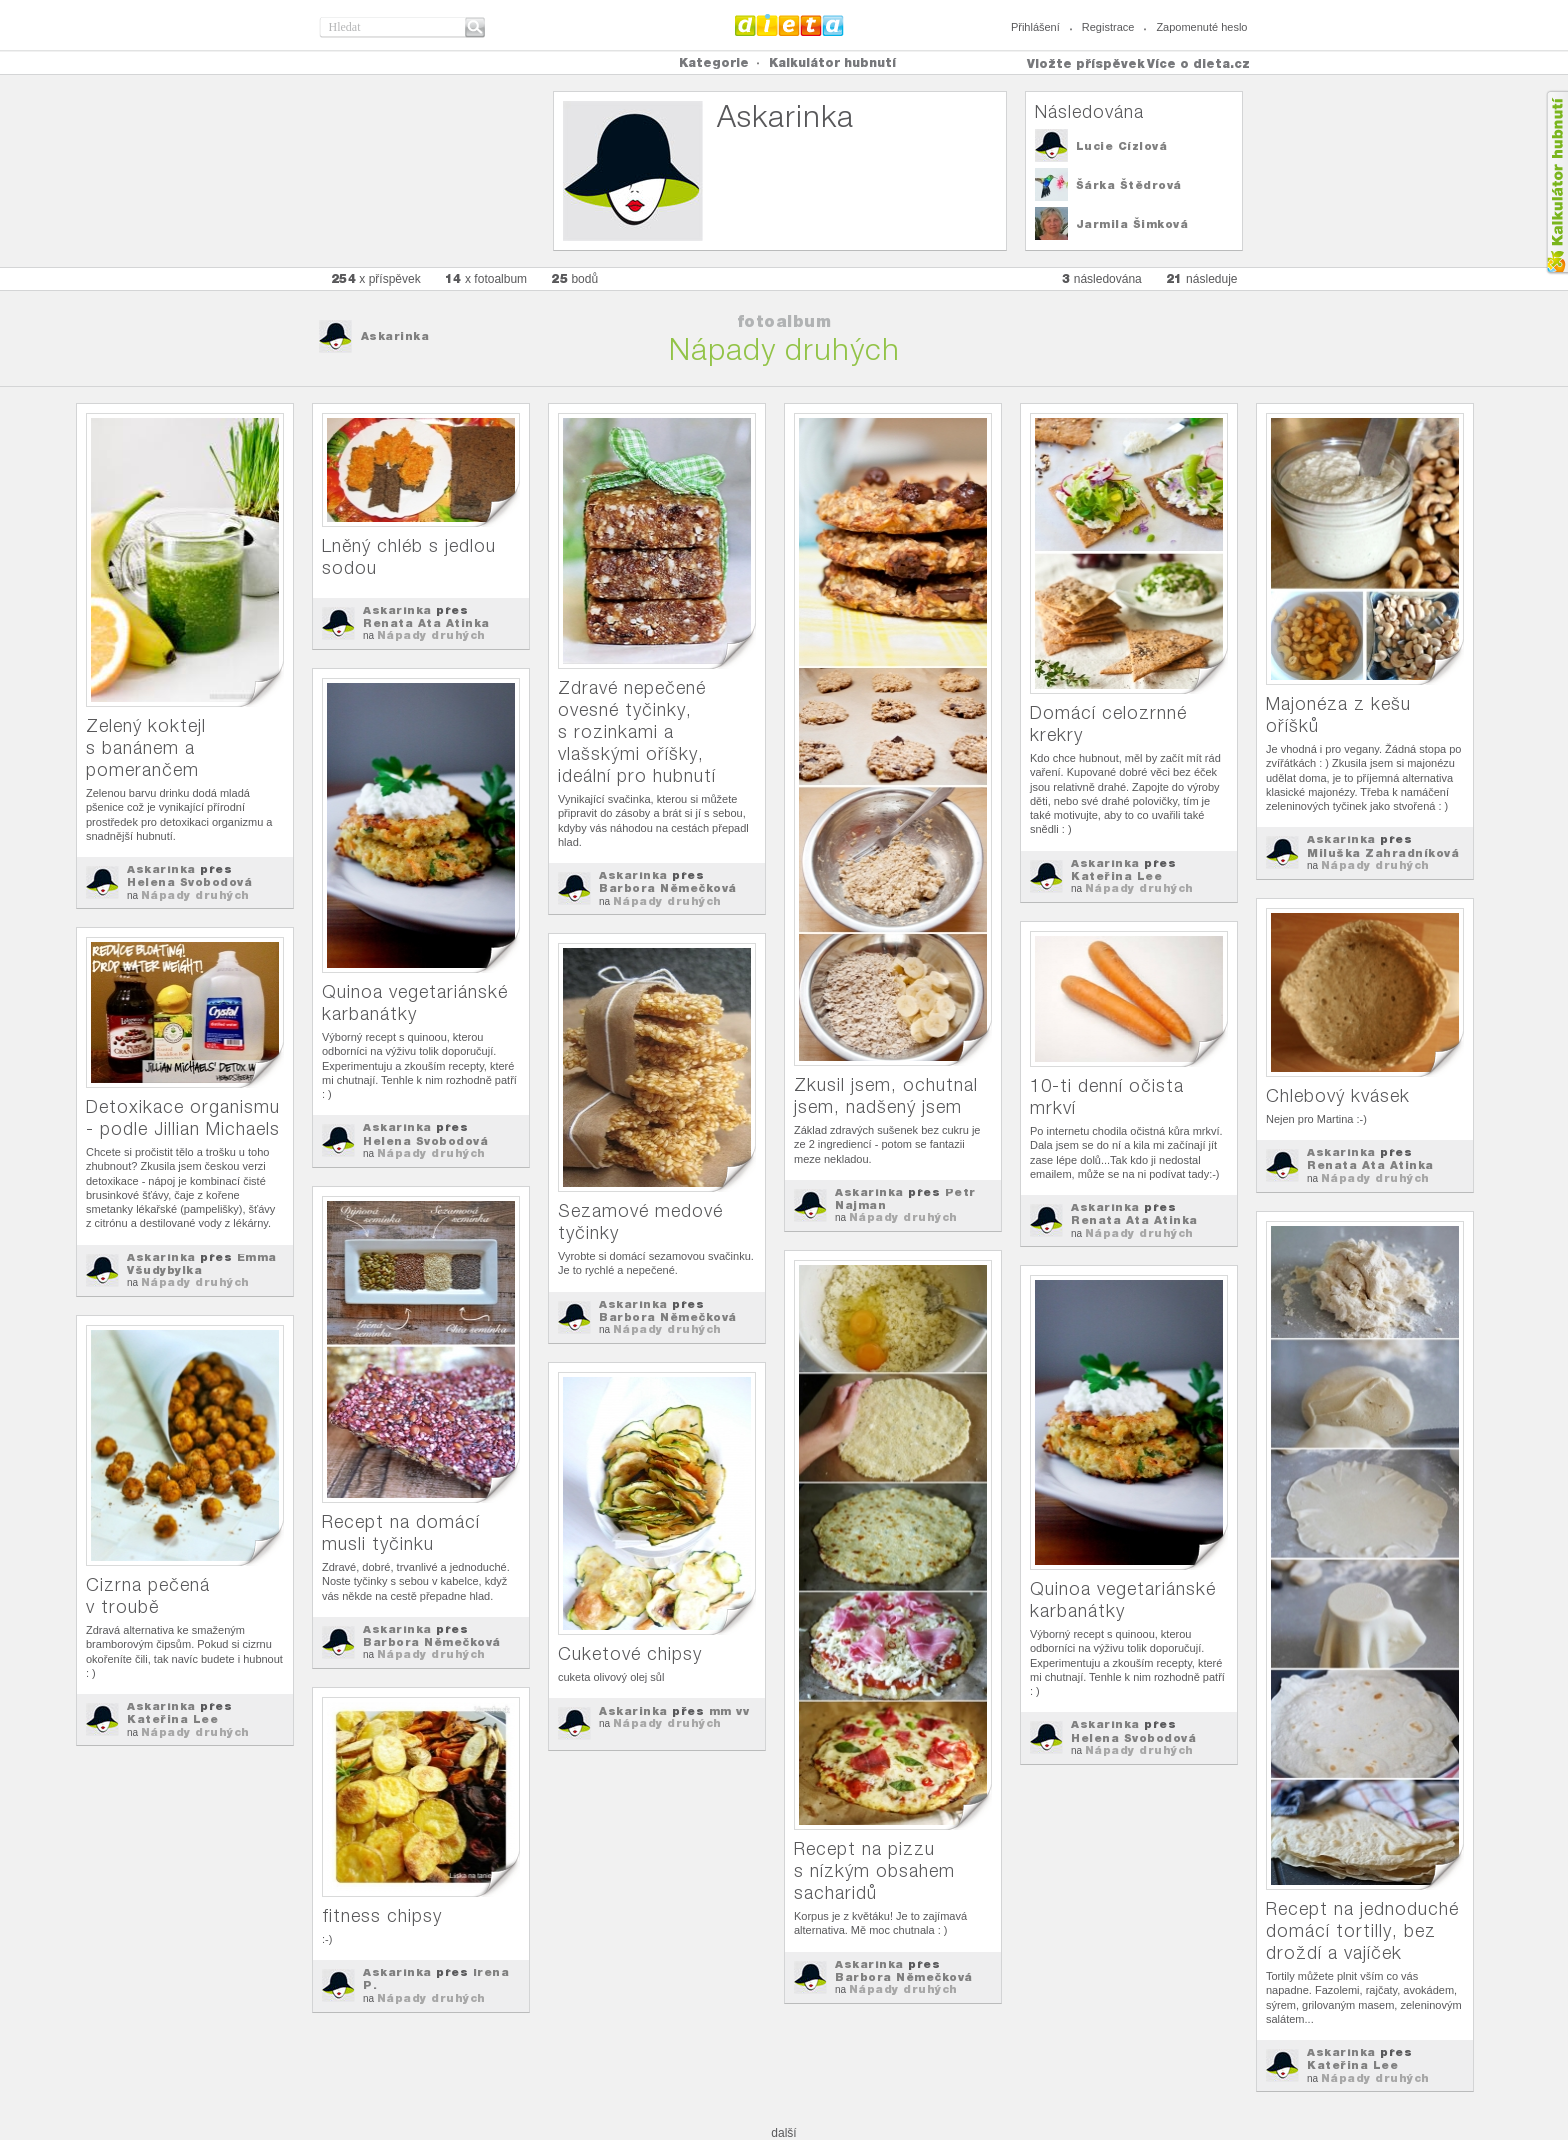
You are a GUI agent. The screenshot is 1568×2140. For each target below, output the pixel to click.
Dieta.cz (789, 25)
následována (1102, 278)
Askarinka (395, 336)
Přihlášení (1035, 27)
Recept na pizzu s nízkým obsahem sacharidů (874, 1870)
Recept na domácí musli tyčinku (401, 1532)
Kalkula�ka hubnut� (1556, 182)
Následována (1089, 111)
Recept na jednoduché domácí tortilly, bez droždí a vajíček (1362, 1930)
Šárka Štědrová (1129, 185)
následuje (1202, 278)
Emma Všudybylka (202, 1263)
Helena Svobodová (189, 882)
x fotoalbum (486, 278)
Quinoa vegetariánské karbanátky (415, 1002)
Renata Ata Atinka (426, 623)
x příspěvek (376, 278)
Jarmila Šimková (1132, 224)
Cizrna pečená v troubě (148, 1595)
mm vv (729, 1711)
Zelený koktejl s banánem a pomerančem (146, 747)
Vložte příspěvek (1086, 63)
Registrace (1108, 27)
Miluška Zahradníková (1383, 853)
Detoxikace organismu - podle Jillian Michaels (183, 1117)
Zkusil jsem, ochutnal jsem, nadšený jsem (886, 1095)
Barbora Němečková (668, 888)
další (783, 2133)
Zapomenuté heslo (1201, 27)
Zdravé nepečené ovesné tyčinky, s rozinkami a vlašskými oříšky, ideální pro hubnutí (637, 731)
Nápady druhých (195, 895)
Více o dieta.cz (1198, 63)
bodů (574, 278)
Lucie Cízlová (1122, 146)
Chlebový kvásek (1338, 1095)
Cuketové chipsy (630, 1653)
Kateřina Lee (1116, 876)
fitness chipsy (382, 1915)
